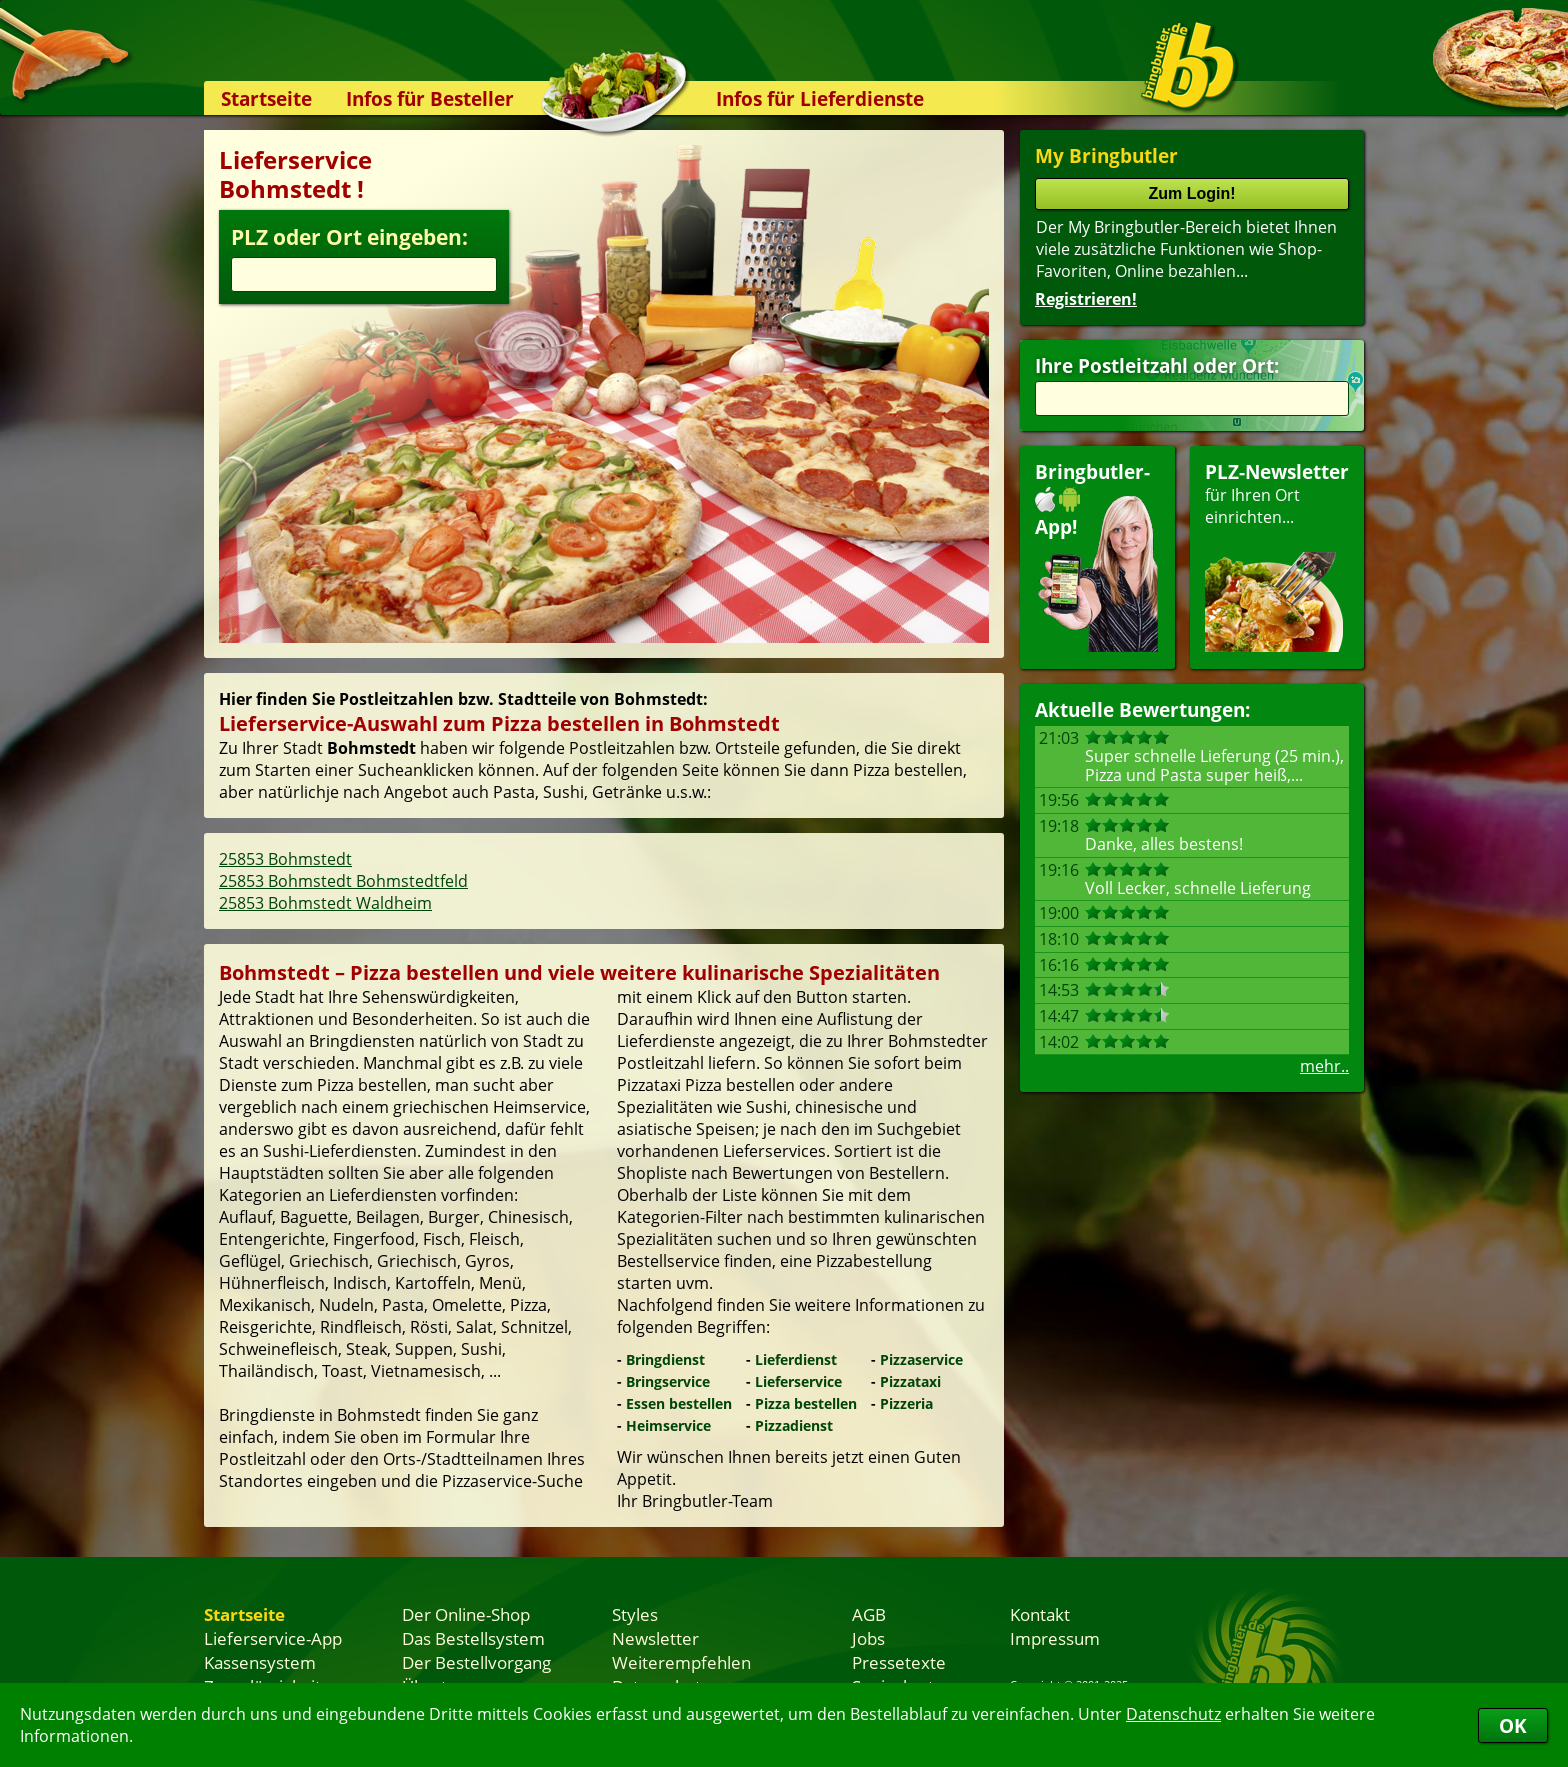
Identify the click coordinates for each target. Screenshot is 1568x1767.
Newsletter (655, 1638)
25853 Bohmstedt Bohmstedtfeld (343, 881)
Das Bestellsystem (473, 1638)
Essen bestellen (679, 1403)
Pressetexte (899, 1662)
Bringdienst (665, 1359)
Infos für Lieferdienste (820, 98)
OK (1513, 1725)
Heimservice (668, 1425)
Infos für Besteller (430, 98)
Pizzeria (906, 1403)
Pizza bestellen (806, 1403)
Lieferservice (798, 1381)
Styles (635, 1614)
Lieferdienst (796, 1359)
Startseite (266, 98)
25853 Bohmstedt (285, 859)
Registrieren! (1086, 299)
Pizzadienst (794, 1425)
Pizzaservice (921, 1359)
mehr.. (1324, 1066)
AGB (869, 1614)
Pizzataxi (910, 1381)
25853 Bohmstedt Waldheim (325, 903)
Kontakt (1040, 1614)
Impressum (1055, 1638)
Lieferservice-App (273, 1638)
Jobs (868, 1638)
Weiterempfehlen (681, 1662)
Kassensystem (260, 1662)
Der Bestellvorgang (476, 1662)
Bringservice (668, 1381)
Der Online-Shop (466, 1614)
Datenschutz (1173, 1714)
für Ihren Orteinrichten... (1277, 555)
